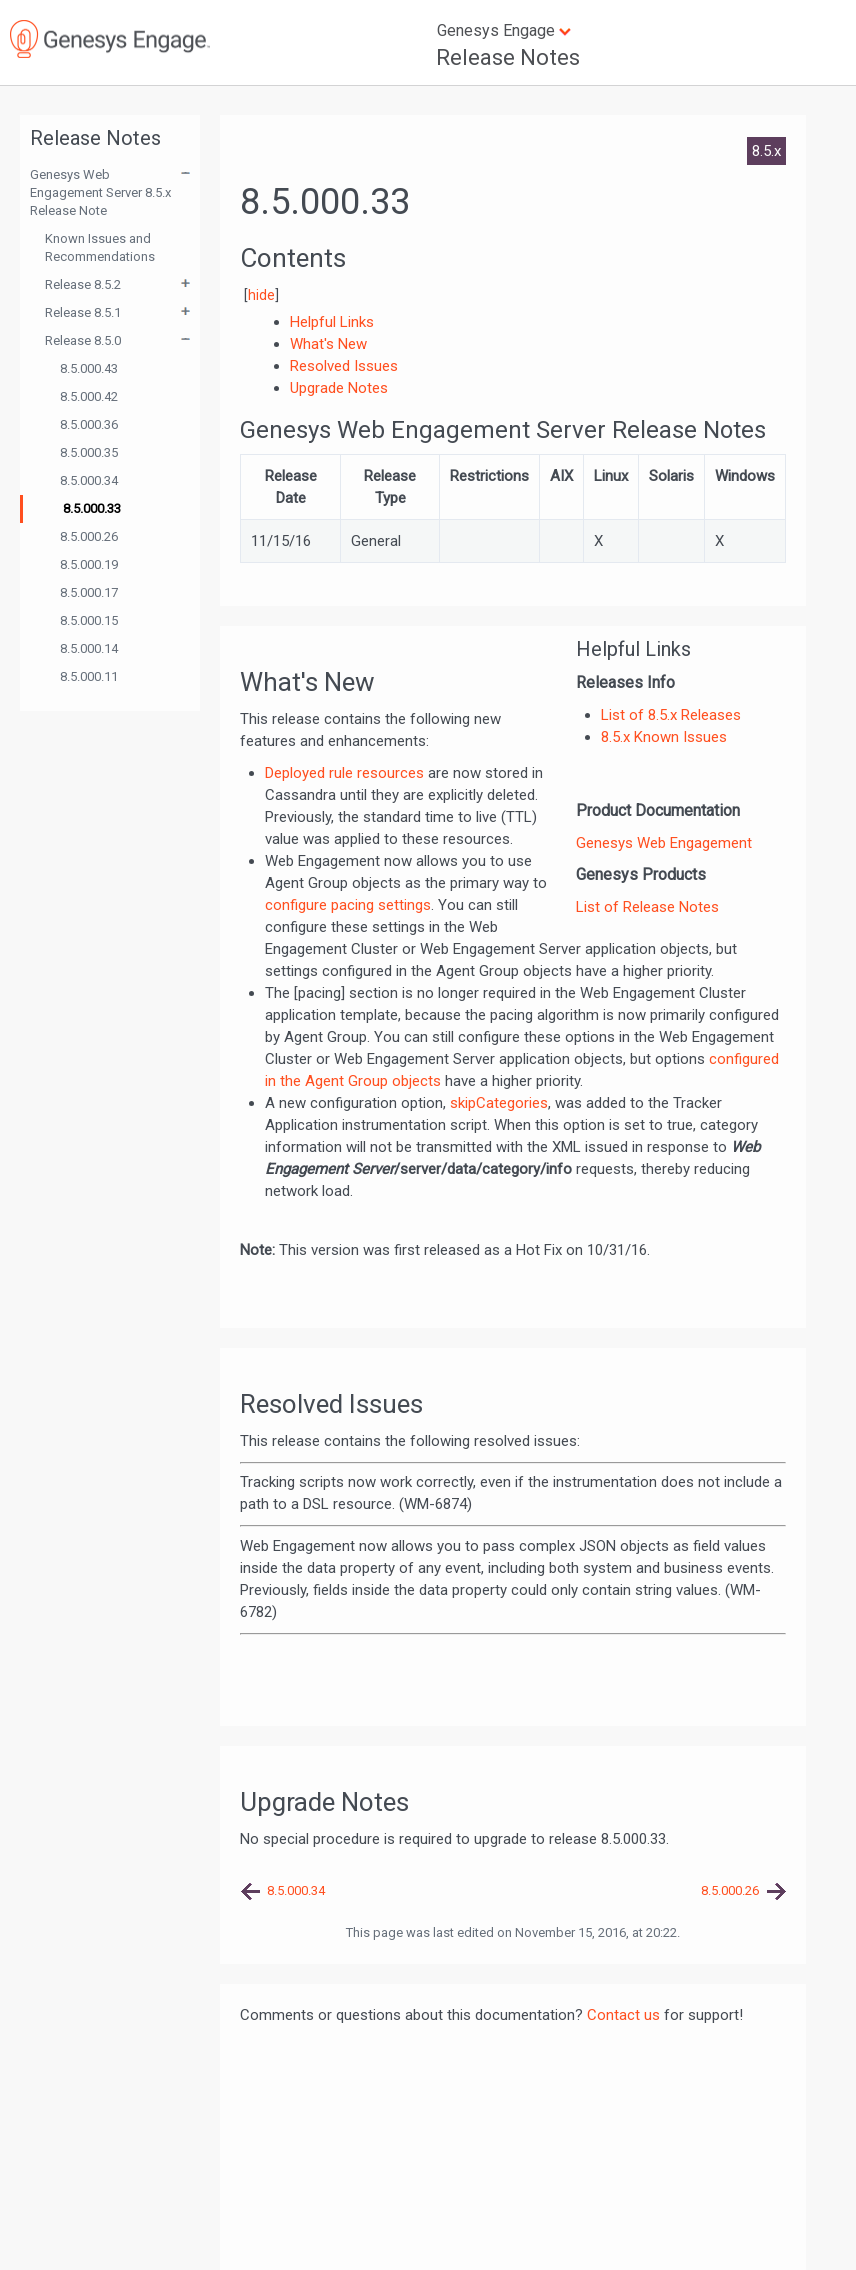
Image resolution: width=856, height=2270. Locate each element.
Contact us (623, 2015)
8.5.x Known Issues (664, 737)
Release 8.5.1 (83, 312)
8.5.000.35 (89, 452)
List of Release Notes (647, 907)
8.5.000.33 (92, 508)
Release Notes (508, 57)
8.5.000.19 (89, 564)
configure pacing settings (348, 905)
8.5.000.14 (89, 648)
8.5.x (766, 151)
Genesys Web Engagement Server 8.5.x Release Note (100, 192)
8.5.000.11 (89, 676)
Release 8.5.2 (83, 284)
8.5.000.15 (89, 620)
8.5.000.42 (89, 396)
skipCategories (499, 1103)
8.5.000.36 (89, 424)
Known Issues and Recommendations (100, 247)
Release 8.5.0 (83, 340)
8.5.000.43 (89, 368)
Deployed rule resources (344, 773)
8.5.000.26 (89, 536)
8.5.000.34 (89, 480)
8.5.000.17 (89, 592)
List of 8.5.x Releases (671, 715)
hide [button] (261, 295)
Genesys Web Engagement (664, 843)
